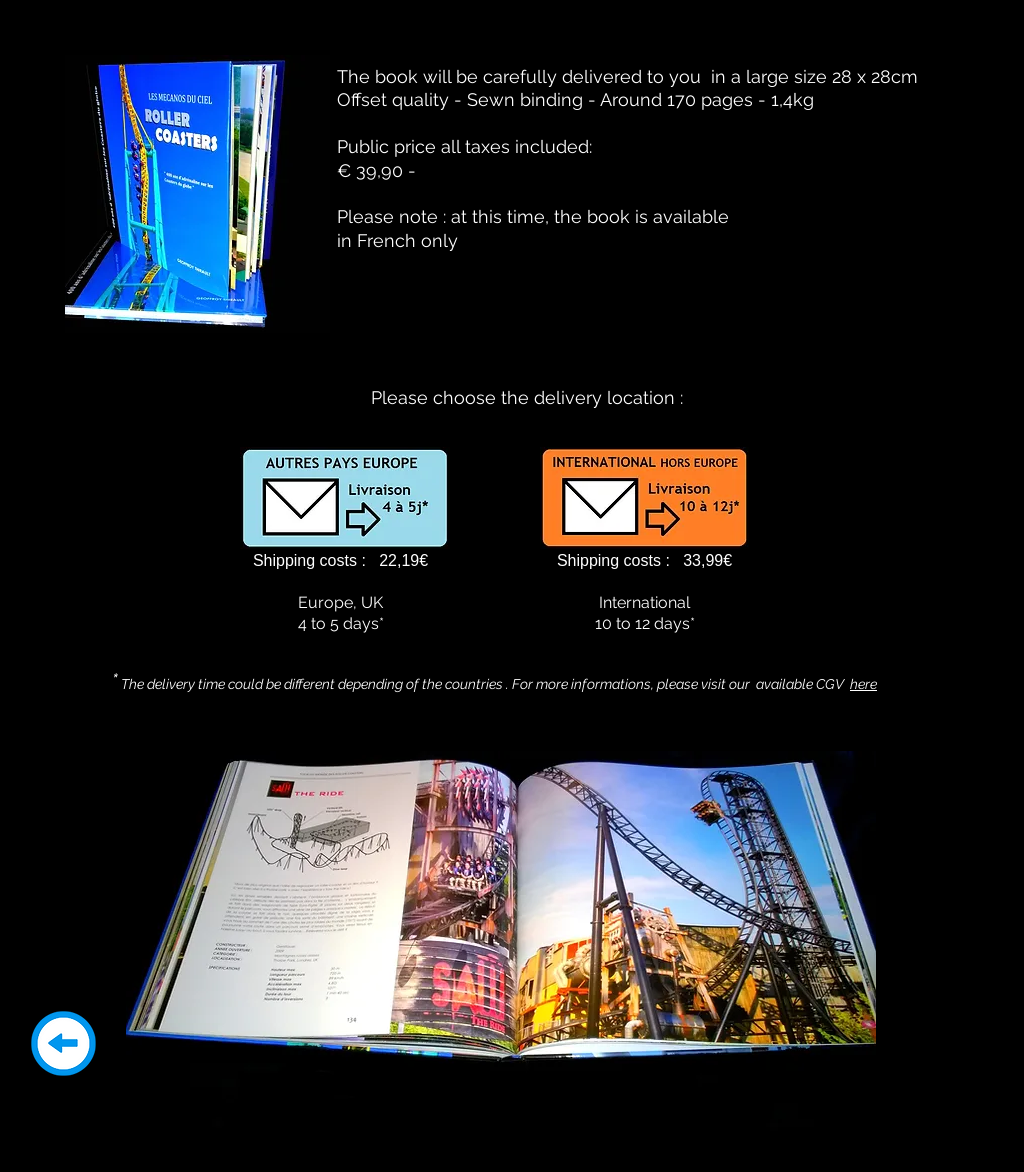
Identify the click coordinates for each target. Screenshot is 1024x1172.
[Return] (63, 1043)
